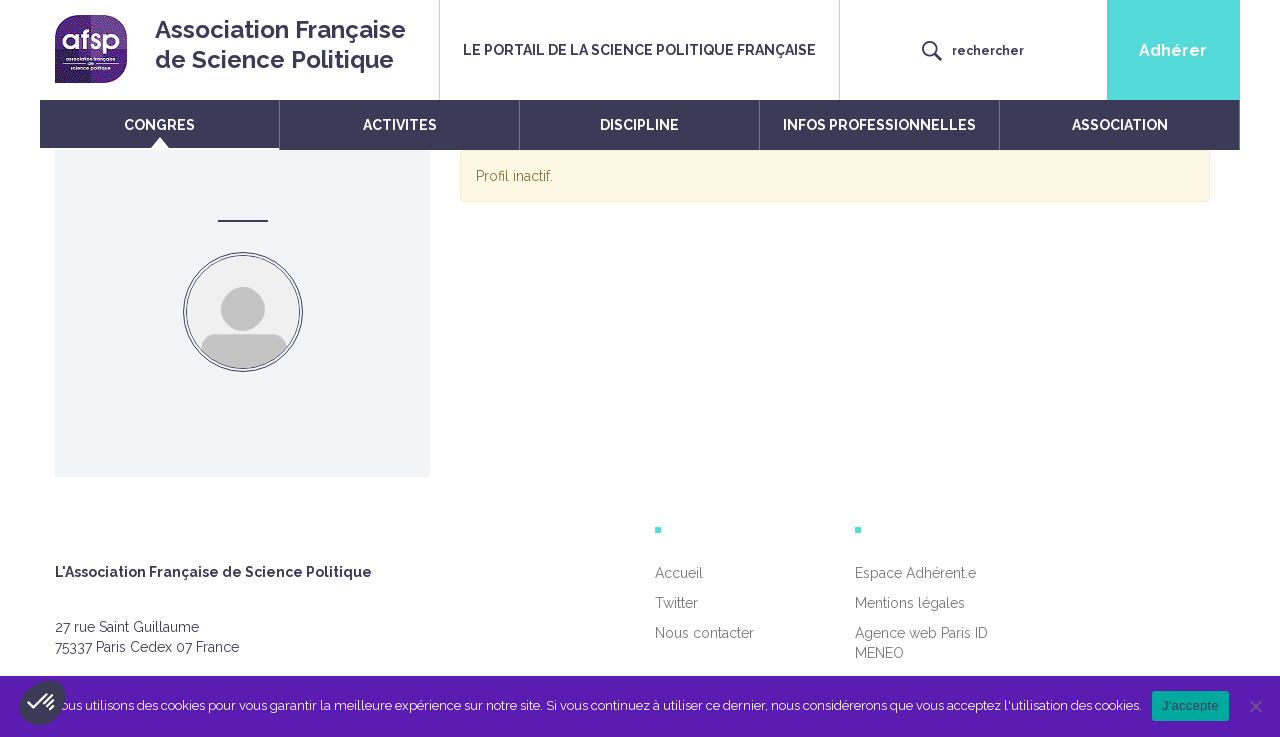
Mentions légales (910, 603)
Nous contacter (704, 633)
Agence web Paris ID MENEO (921, 643)
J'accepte (1190, 705)
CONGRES (159, 125)
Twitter (676, 603)
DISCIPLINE (639, 125)
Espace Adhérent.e (915, 573)
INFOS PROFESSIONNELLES (879, 125)
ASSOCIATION (1120, 125)
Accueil (679, 573)
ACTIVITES (400, 125)
